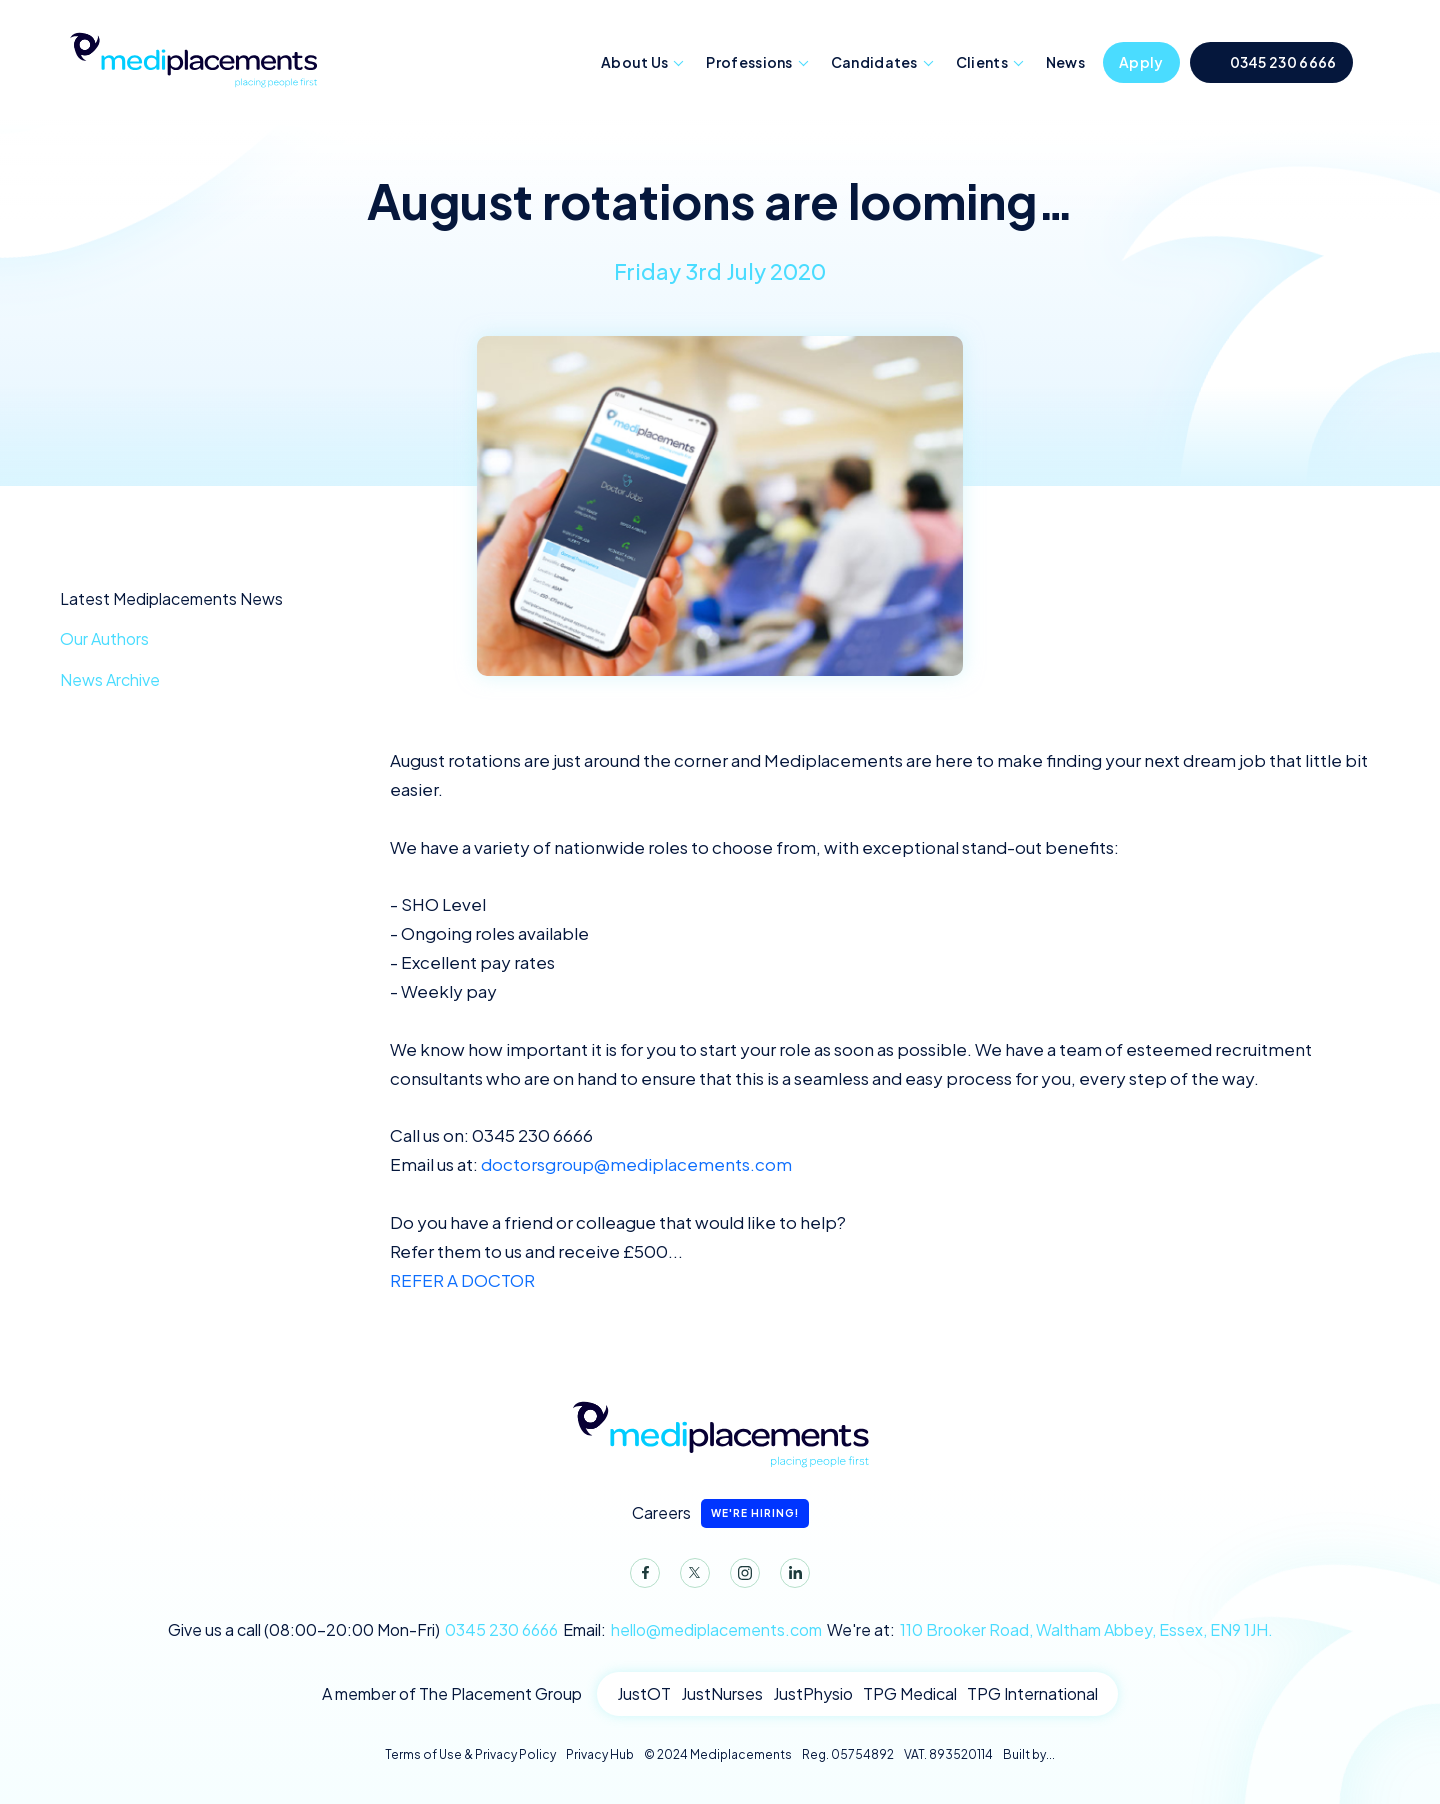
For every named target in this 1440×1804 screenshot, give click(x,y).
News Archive (110, 679)
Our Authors (104, 638)
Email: (692, 1630)
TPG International (1032, 1693)
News (1065, 62)
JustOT (644, 1693)
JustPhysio (813, 1693)
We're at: (1050, 1630)
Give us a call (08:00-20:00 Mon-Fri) (363, 1630)
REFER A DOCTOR (462, 1280)
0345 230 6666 (1283, 62)
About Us (634, 62)
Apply (1141, 62)
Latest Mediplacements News (171, 598)
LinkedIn (791, 1577)
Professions (749, 62)
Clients (982, 62)
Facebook (641, 1577)
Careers (720, 1513)
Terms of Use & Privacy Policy (470, 1754)
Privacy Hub (600, 1754)
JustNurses (722, 1693)
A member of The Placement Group (452, 1693)
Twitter (691, 1577)
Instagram (741, 1577)
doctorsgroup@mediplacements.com (636, 1164)
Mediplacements (193, 58)
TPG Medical (910, 1693)
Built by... (1029, 1754)
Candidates (874, 62)
